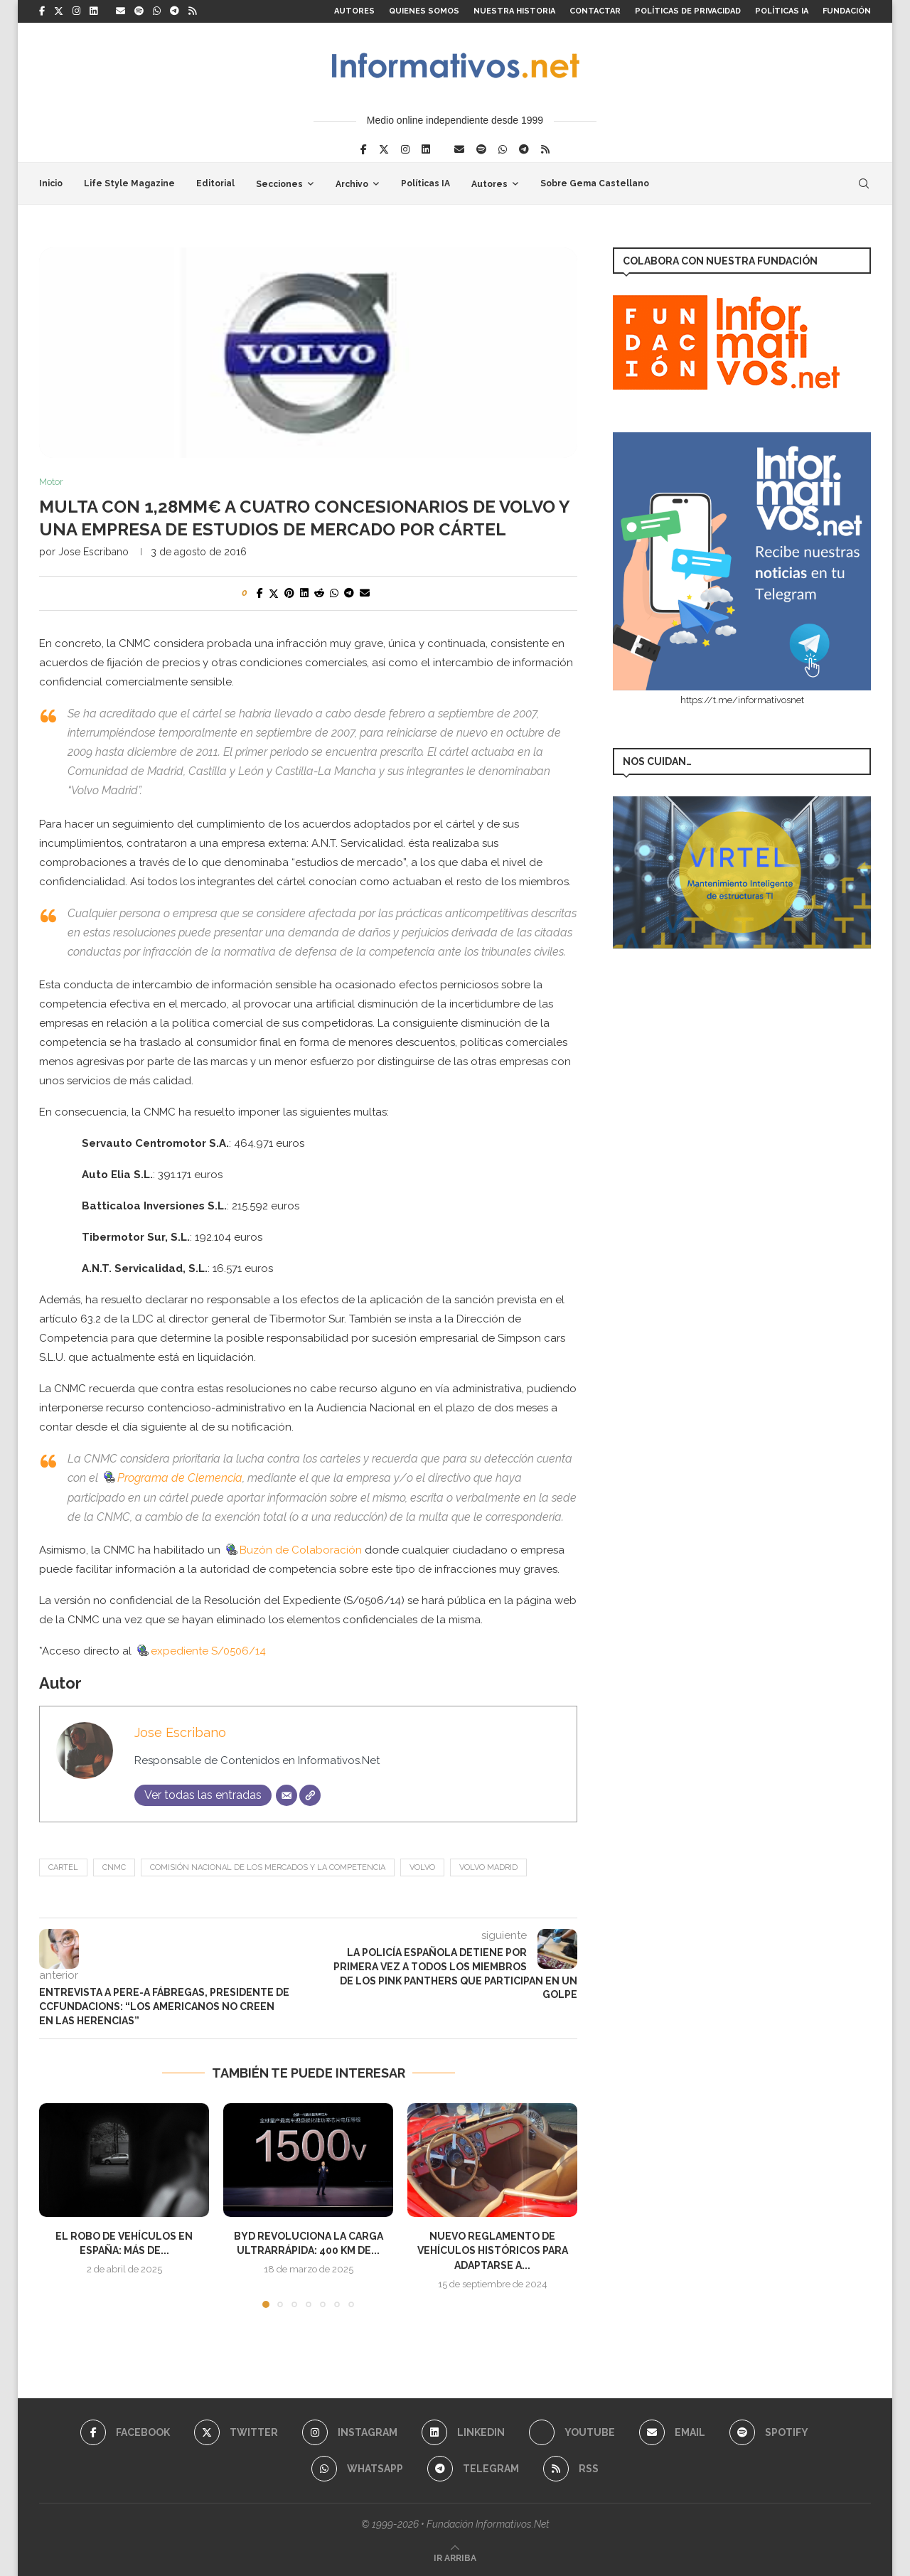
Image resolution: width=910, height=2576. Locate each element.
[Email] (120, 11)
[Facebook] (42, 11)
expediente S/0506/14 (200, 1651)
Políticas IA (781, 11)
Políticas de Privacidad (688, 11)
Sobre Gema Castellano (594, 183)
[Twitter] (58, 11)
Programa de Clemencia (171, 1478)
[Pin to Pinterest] (289, 593)
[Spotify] (139, 11)
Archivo (352, 184)
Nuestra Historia (514, 11)
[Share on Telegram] (349, 593)
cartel (63, 1867)
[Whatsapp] (157, 11)
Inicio (51, 183)
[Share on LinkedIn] (304, 593)
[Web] (310, 1795)
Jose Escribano (93, 551)
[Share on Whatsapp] (334, 593)
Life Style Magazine (129, 183)
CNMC (114, 1867)
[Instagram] (76, 11)
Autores (354, 11)
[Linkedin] (93, 11)
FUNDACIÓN (847, 11)
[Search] (864, 183)
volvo (422, 1867)
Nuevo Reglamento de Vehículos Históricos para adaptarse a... (492, 2250)
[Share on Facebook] (260, 593)
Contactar (595, 11)
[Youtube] (572, 2432)
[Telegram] (174, 11)
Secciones (279, 184)
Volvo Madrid (488, 1867)
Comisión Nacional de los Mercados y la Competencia (267, 1867)
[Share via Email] (365, 593)
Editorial (215, 183)
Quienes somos (424, 11)
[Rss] (192, 11)
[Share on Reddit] (319, 593)
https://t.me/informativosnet (742, 700)
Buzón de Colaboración (292, 1550)
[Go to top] (455, 2557)
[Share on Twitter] (274, 593)
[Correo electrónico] (286, 1795)
